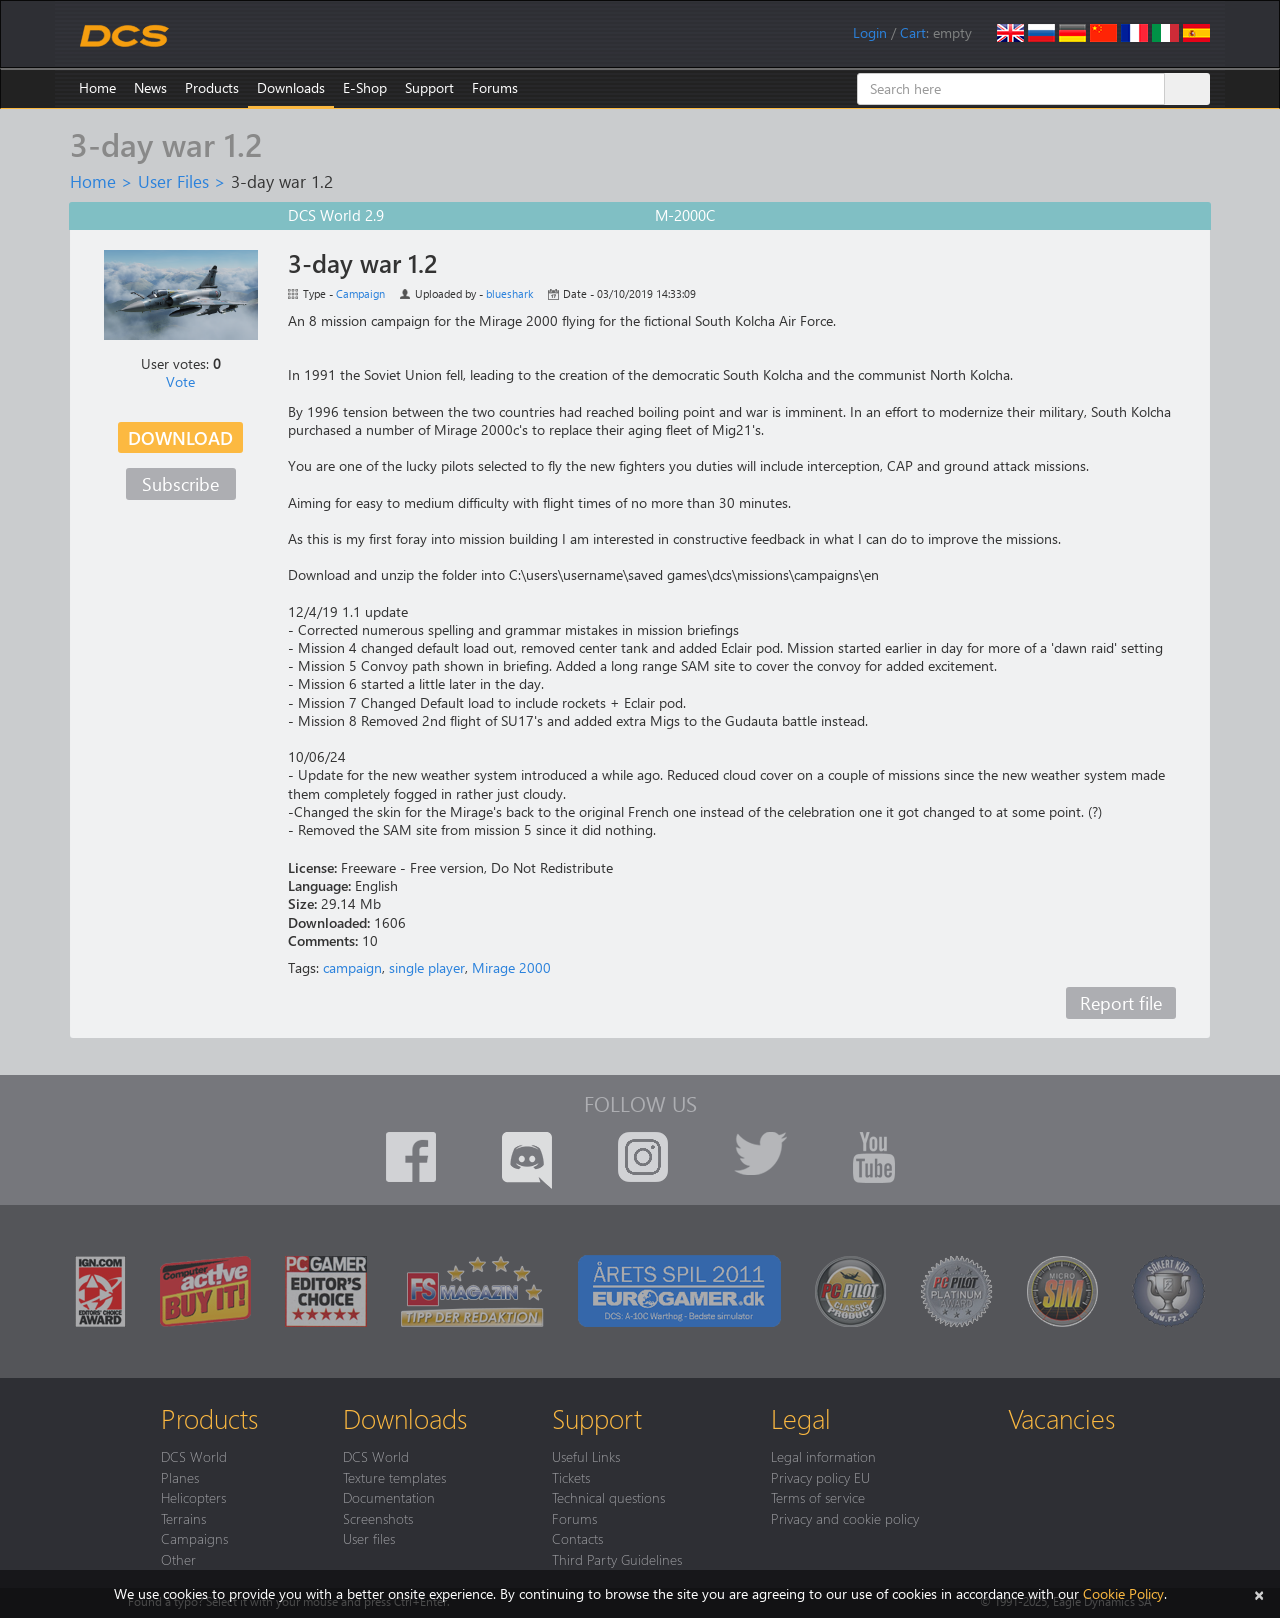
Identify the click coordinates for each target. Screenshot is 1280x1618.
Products (212, 87)
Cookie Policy (1123, 1593)
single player (427, 967)
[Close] (1259, 1593)
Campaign (360, 293)
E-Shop (365, 87)
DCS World (194, 1456)
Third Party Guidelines (617, 1559)
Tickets (571, 1477)
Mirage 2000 (511, 967)
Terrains (183, 1518)
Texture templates (394, 1477)
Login (870, 32)
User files (369, 1538)
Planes (180, 1477)
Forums (495, 87)
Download (180, 437)
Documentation (389, 1497)
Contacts (577, 1538)
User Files (173, 181)
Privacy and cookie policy (845, 1518)
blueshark (509, 293)
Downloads (291, 87)
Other (178, 1559)
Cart (913, 32)
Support (429, 87)
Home (97, 87)
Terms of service (818, 1497)
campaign (352, 967)
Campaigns (194, 1538)
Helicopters (193, 1497)
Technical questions (608, 1497)
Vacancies (1061, 1418)
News (150, 87)
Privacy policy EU (820, 1477)
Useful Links (586, 1456)
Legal (801, 1418)
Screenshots (378, 1518)
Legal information (823, 1456)
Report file (1121, 1002)
